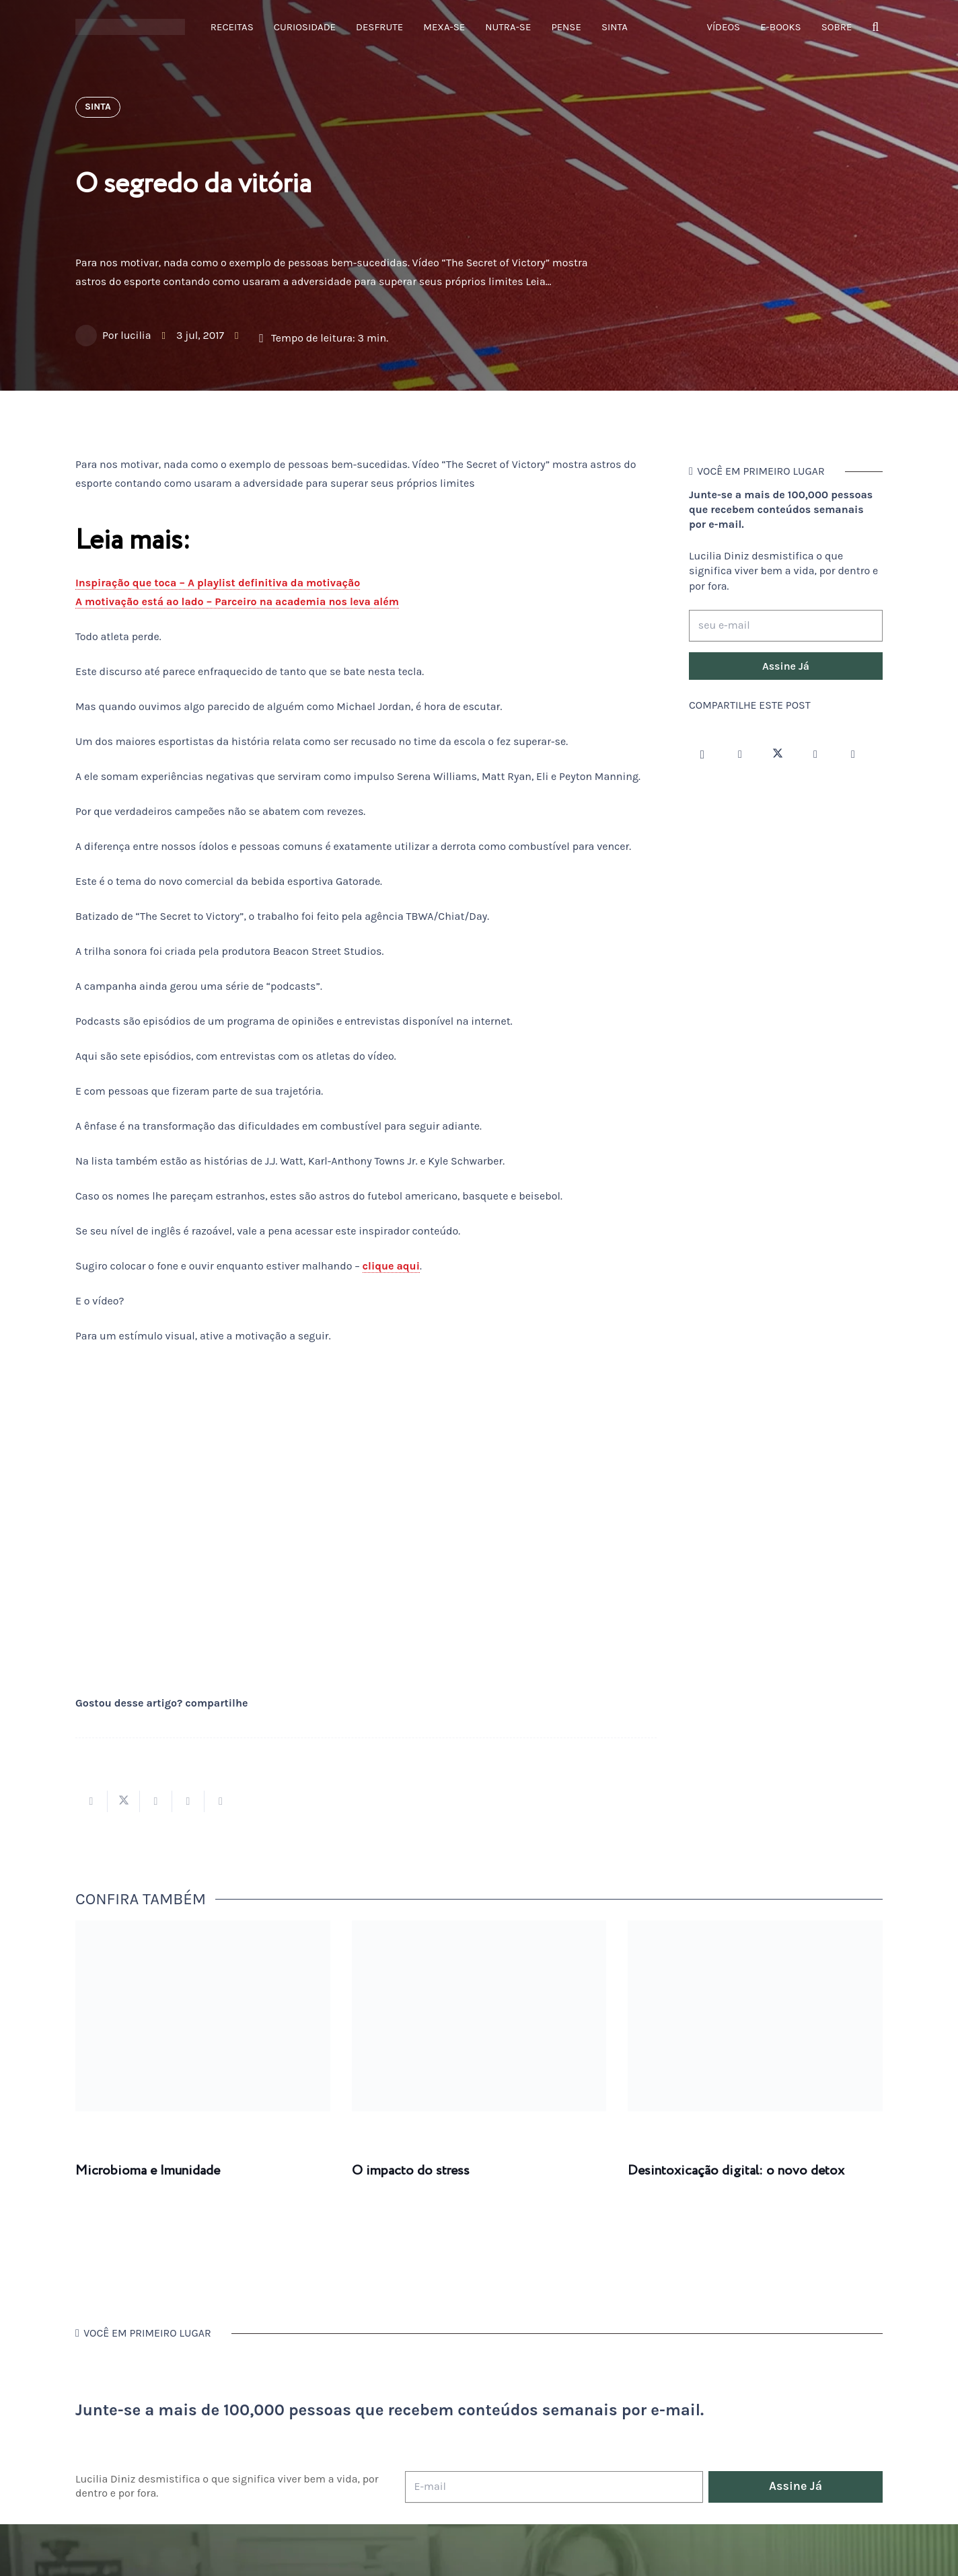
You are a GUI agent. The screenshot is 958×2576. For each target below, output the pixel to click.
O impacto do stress (411, 2171)
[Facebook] (740, 754)
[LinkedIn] (853, 754)
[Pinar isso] (188, 1801)
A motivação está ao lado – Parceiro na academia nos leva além (237, 601)
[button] (875, 27)
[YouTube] (815, 754)
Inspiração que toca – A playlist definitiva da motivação (217, 582)
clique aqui (391, 1265)
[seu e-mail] (786, 625)
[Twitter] (777, 754)
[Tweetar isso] (124, 1801)
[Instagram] (702, 754)
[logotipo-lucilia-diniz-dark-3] (130, 27)
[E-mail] (554, 2487)
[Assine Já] (786, 666)
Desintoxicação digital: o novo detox (736, 2171)
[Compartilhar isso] (91, 1801)
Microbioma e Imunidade (147, 2171)
